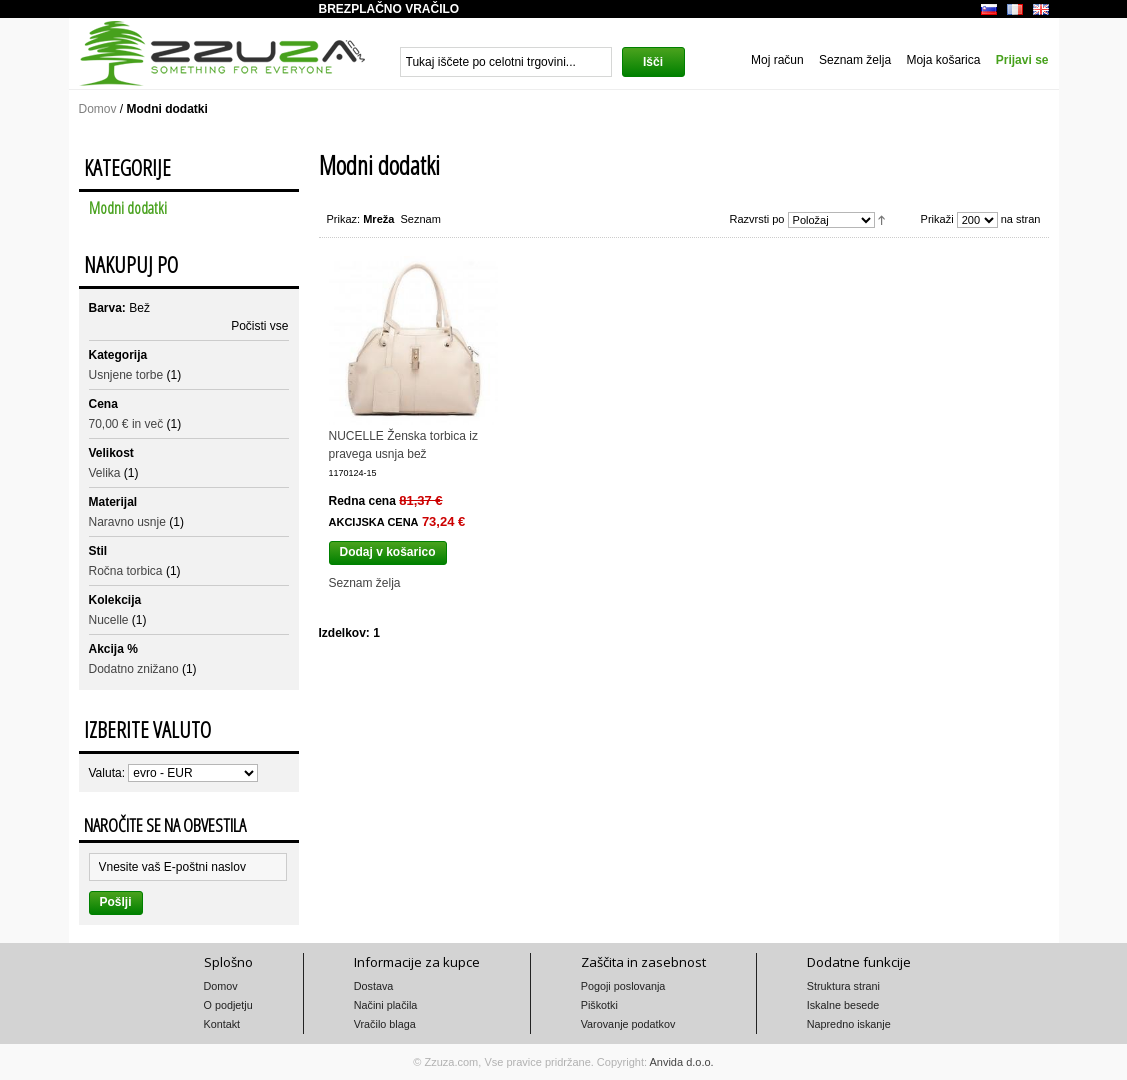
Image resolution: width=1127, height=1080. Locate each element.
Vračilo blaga (385, 1024)
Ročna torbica (126, 571)
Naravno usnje (127, 522)
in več (126, 424)
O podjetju (228, 1005)
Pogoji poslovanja (623, 986)
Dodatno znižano (134, 669)
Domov (98, 109)
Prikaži (937, 219)
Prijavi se (1022, 60)
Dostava (374, 986)
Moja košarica (943, 60)
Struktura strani (843, 986)
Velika (105, 473)
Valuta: (107, 773)
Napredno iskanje (849, 1024)
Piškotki (599, 1005)
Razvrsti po (756, 219)
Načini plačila (386, 1005)
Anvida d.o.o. (681, 1062)
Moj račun (777, 60)
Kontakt (222, 1024)
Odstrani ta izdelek (281, 305)
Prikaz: (344, 219)
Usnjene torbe (126, 375)
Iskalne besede (843, 1005)
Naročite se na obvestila (165, 825)
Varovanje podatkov (628, 1024)
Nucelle (109, 620)
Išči (653, 62)
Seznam (421, 219)
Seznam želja (855, 60)
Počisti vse (259, 326)
